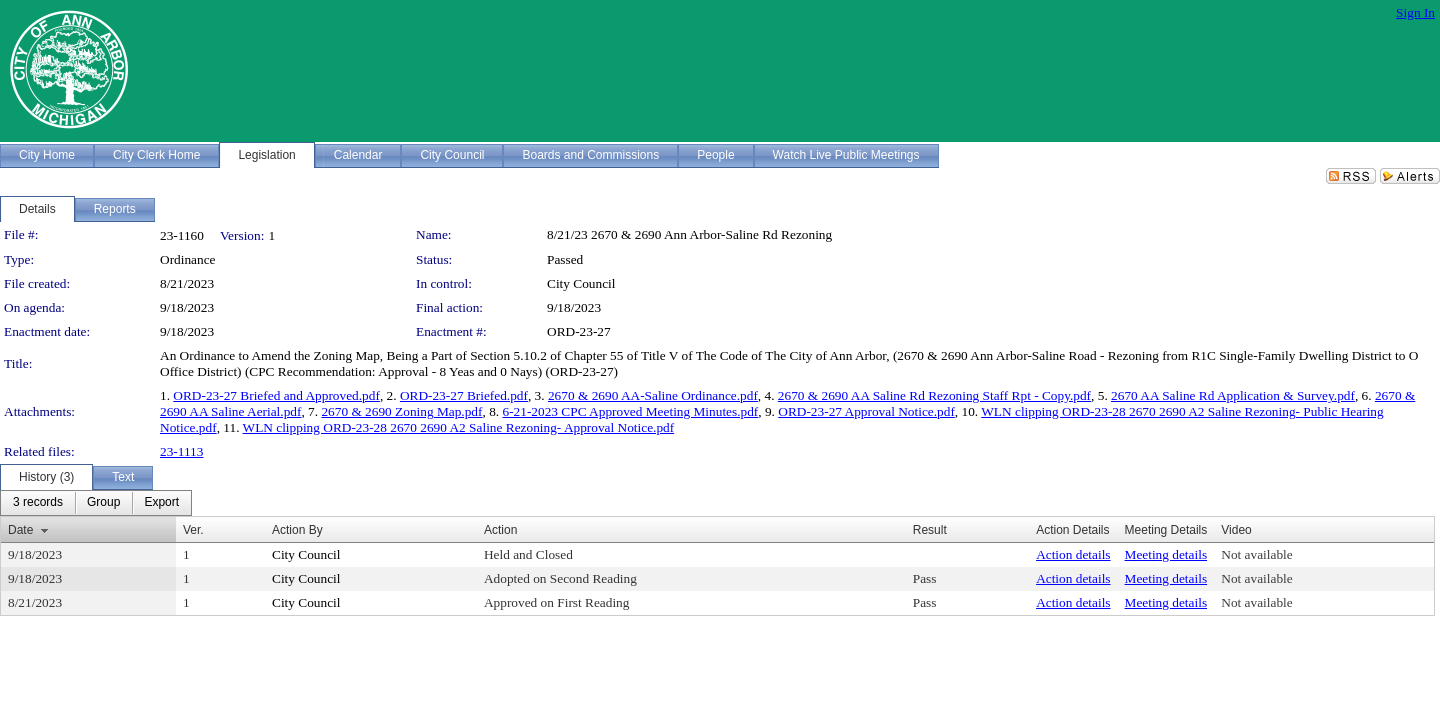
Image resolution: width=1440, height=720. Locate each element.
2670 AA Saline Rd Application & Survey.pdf (1233, 395)
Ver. (193, 530)
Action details (1073, 554)
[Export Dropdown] (161, 503)
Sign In (1415, 12)
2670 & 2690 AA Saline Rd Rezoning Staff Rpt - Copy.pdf (934, 395)
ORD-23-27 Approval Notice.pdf (866, 411)
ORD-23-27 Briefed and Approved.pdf (276, 395)
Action (500, 530)
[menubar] (96, 503)
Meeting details (1166, 554)
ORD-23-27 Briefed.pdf (464, 395)
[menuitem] (38, 503)
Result (930, 530)
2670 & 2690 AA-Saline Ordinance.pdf (653, 395)
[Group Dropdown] (103, 503)
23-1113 (181, 451)
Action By (297, 530)
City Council (581, 283)
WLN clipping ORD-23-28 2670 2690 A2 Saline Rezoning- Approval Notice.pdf (459, 427)
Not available (1256, 554)
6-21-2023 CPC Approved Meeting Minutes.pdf (630, 411)
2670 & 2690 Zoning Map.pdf (401, 411)
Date (20, 530)
